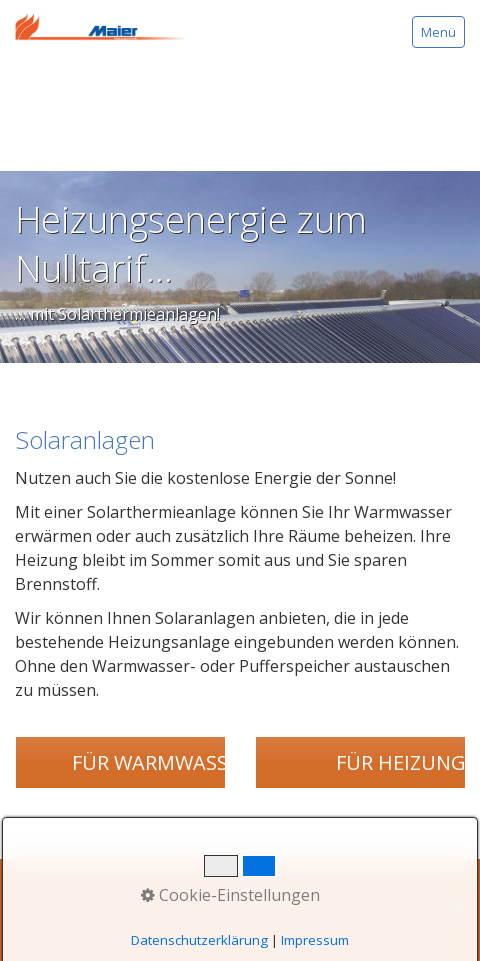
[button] (161, 762)
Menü (438, 32)
